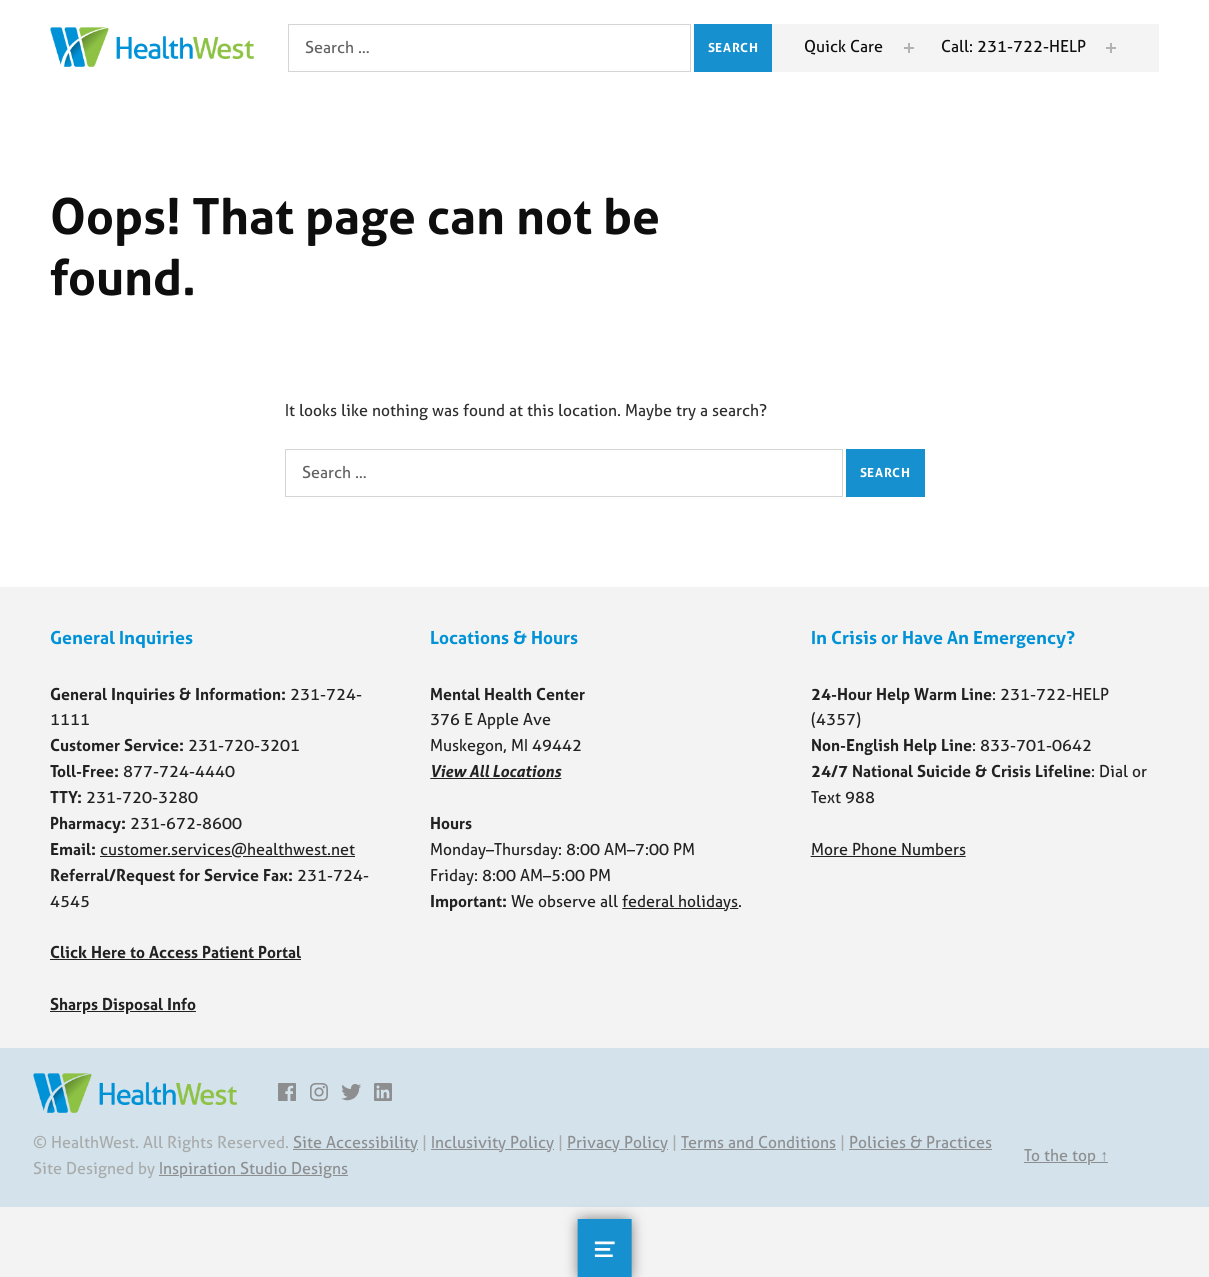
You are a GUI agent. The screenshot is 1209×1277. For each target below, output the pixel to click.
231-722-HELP (1054, 694)
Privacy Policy (617, 1142)
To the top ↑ (1066, 1155)
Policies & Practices (920, 1142)
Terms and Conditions (758, 1142)
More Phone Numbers (888, 849)
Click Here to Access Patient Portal (175, 952)
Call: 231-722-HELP (1013, 46)
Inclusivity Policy (492, 1142)
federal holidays (680, 901)
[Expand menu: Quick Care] (909, 48)
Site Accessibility (355, 1142)
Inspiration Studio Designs (253, 1168)
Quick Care (843, 46)
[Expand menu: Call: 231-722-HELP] (1111, 48)
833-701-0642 (1036, 745)
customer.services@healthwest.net (227, 849)
